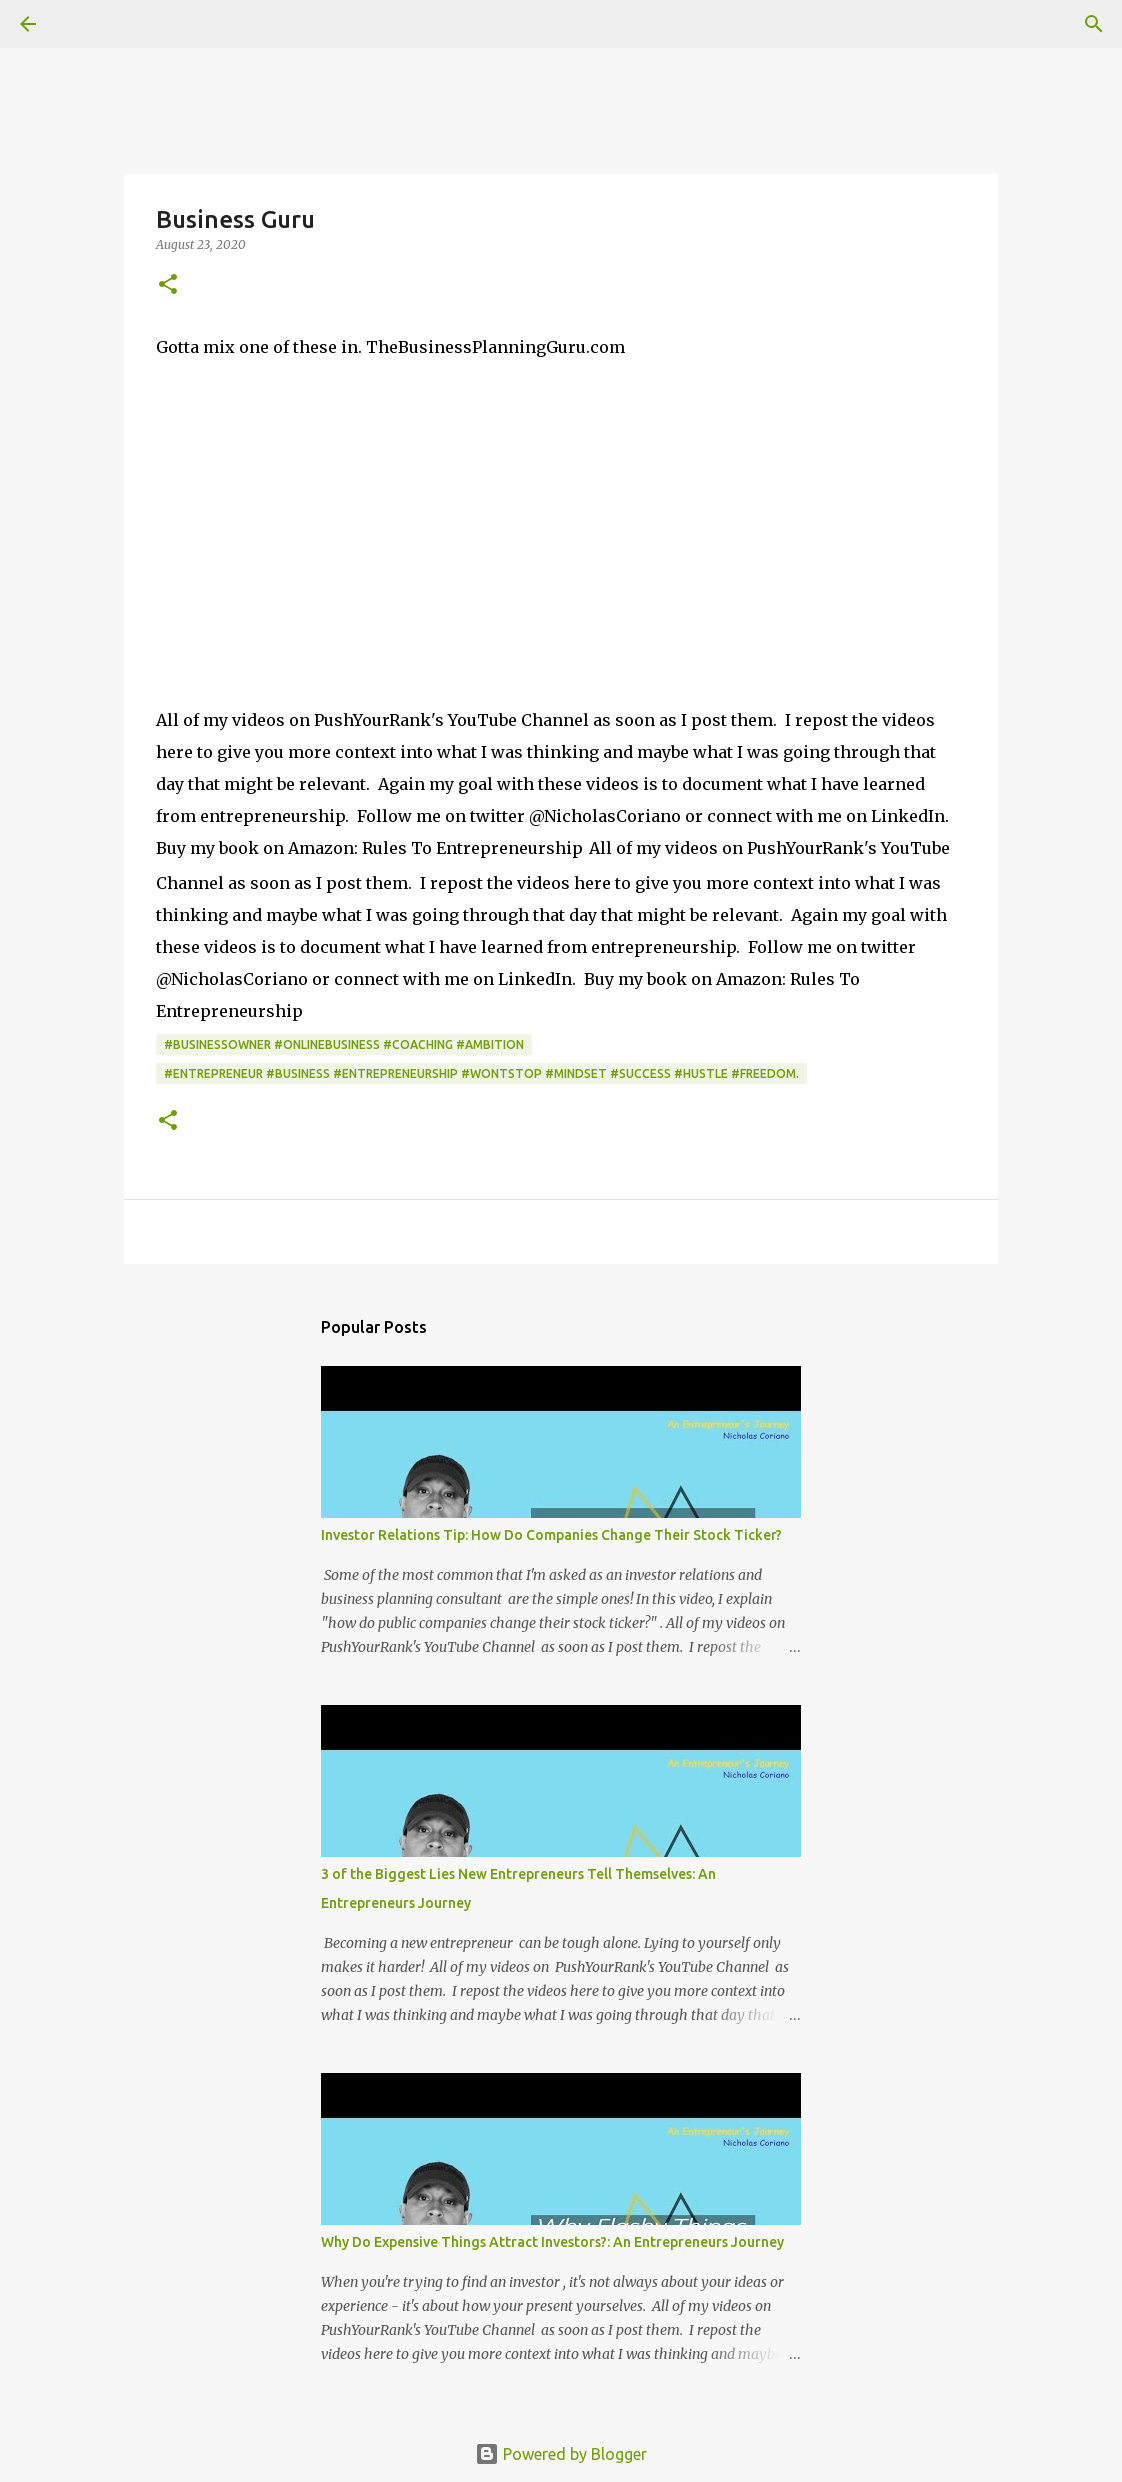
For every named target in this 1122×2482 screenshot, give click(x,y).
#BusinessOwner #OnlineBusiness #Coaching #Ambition (344, 1044)
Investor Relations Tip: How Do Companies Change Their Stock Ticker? (551, 1535)
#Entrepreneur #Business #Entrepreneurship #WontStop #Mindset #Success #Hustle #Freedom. (481, 1073)
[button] (168, 285)
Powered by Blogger (561, 2454)
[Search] (84, 24)
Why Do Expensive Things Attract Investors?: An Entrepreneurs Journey (552, 2242)
